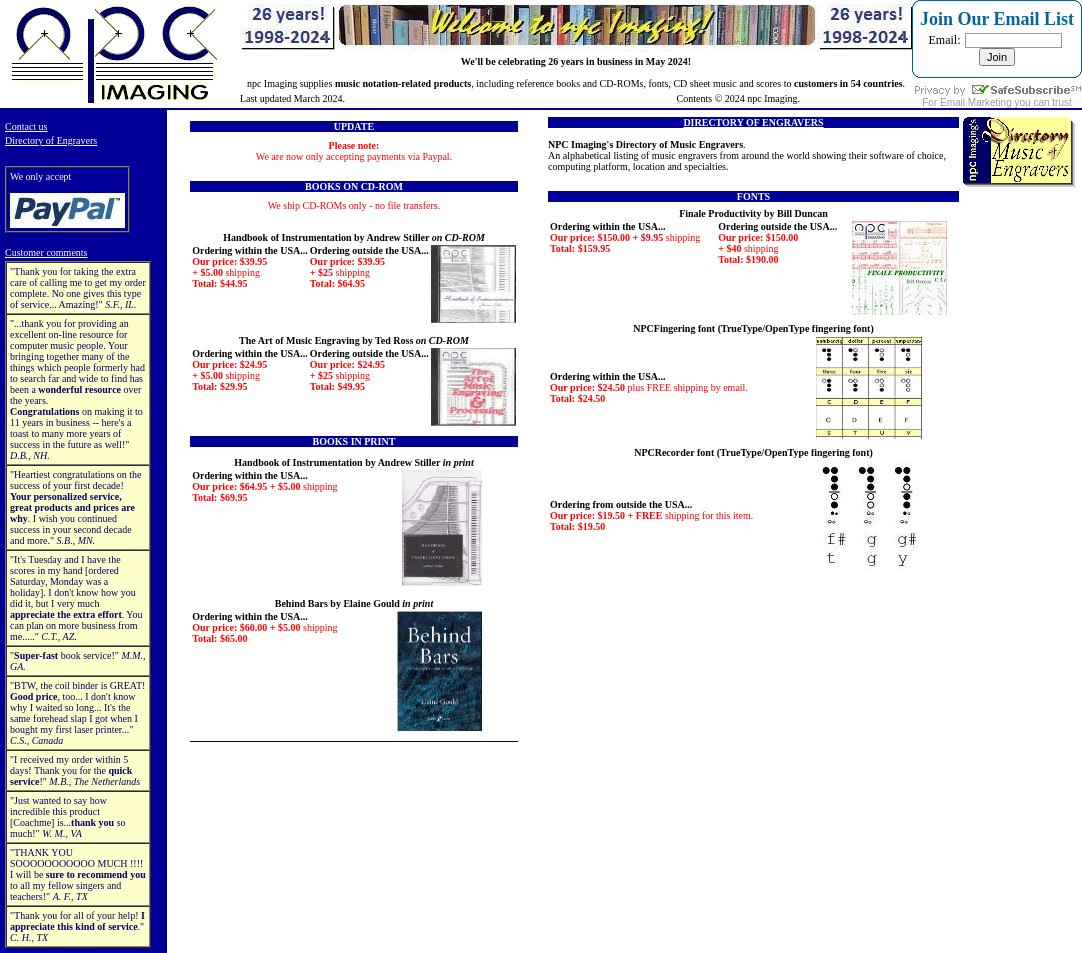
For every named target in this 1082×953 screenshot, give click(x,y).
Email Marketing (976, 102)
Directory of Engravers (51, 140)
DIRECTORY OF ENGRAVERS (753, 122)
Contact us (26, 126)
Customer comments (46, 252)
